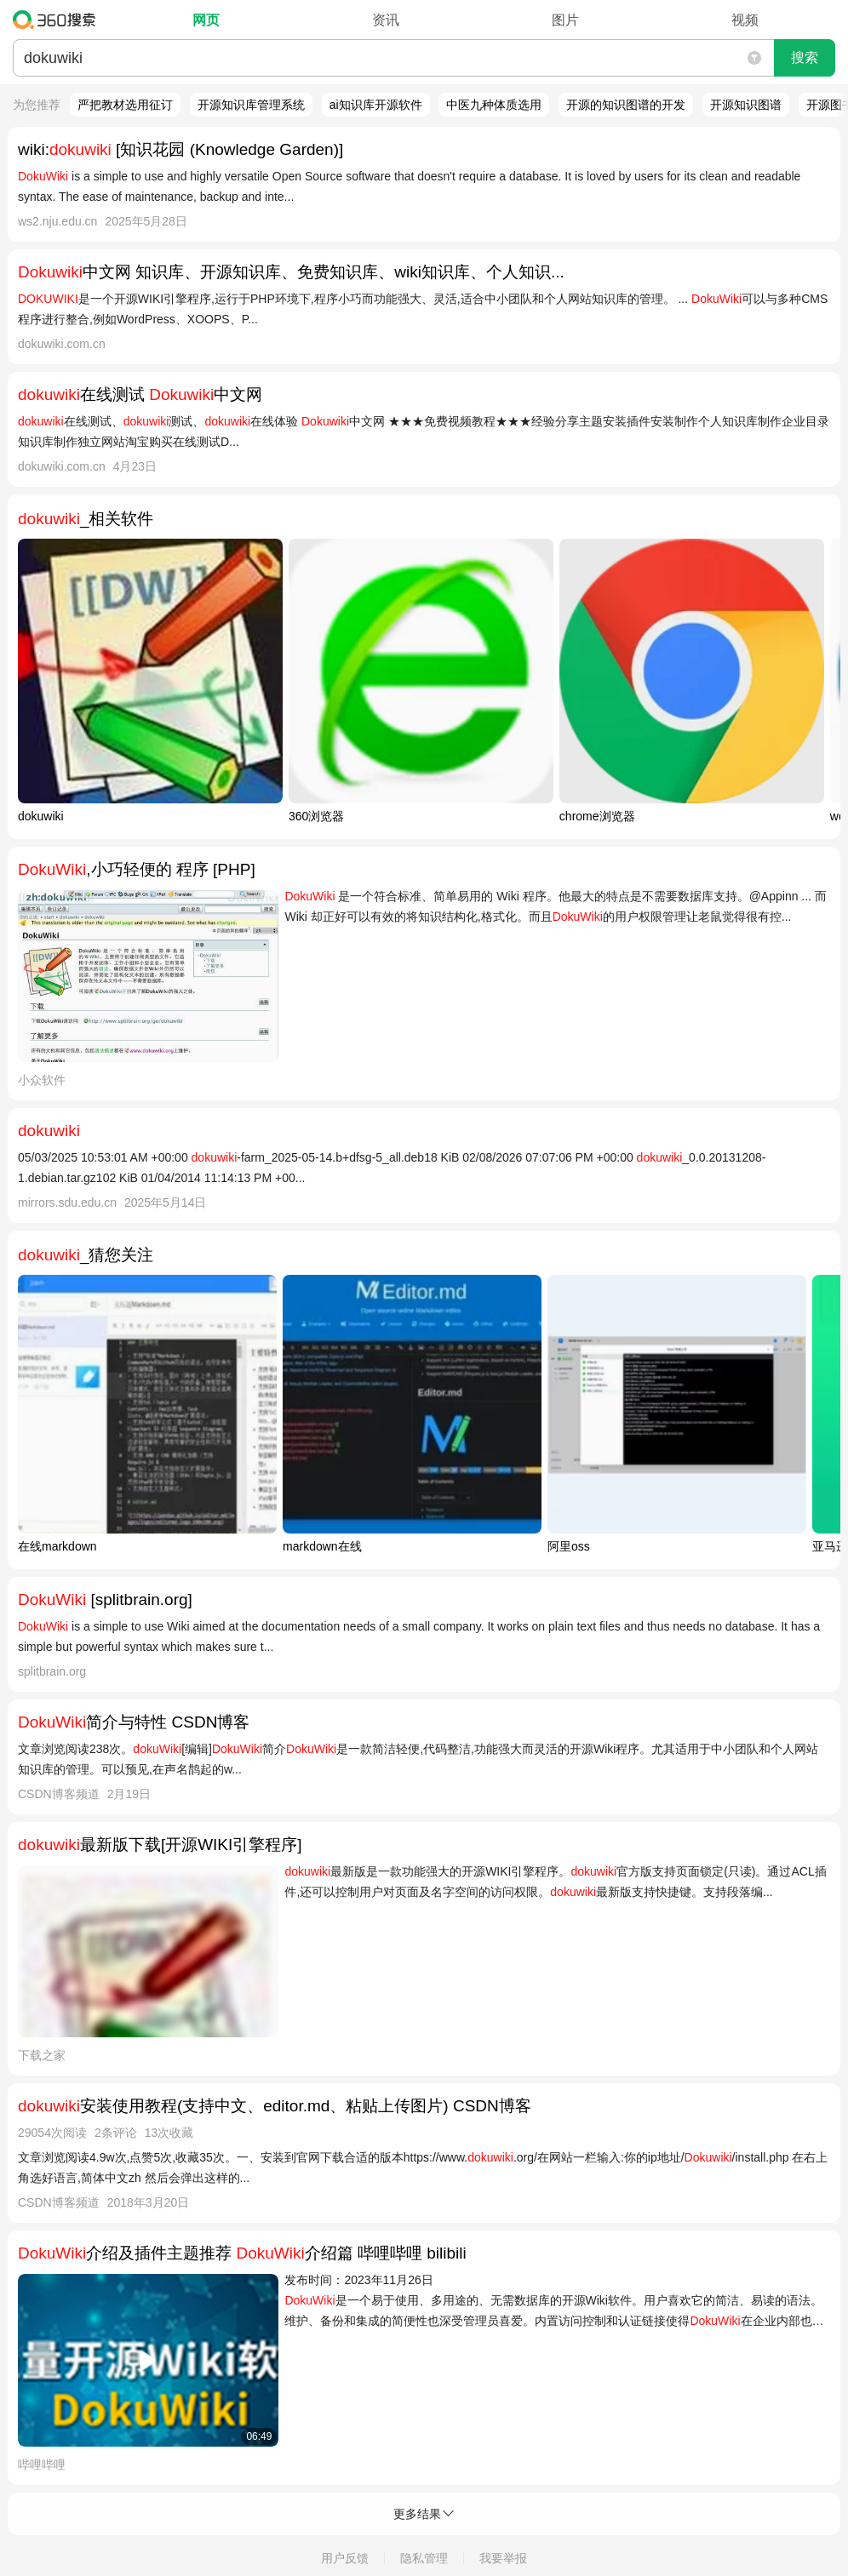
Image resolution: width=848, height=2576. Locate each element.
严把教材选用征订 (125, 104)
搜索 (804, 57)
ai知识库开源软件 (375, 104)
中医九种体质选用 (493, 104)
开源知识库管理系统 (251, 104)
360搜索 (58, 19)
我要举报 (503, 2558)
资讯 (385, 20)
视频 (745, 20)
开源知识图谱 (746, 104)
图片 (565, 20)
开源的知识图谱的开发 (625, 104)
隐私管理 (424, 2558)
